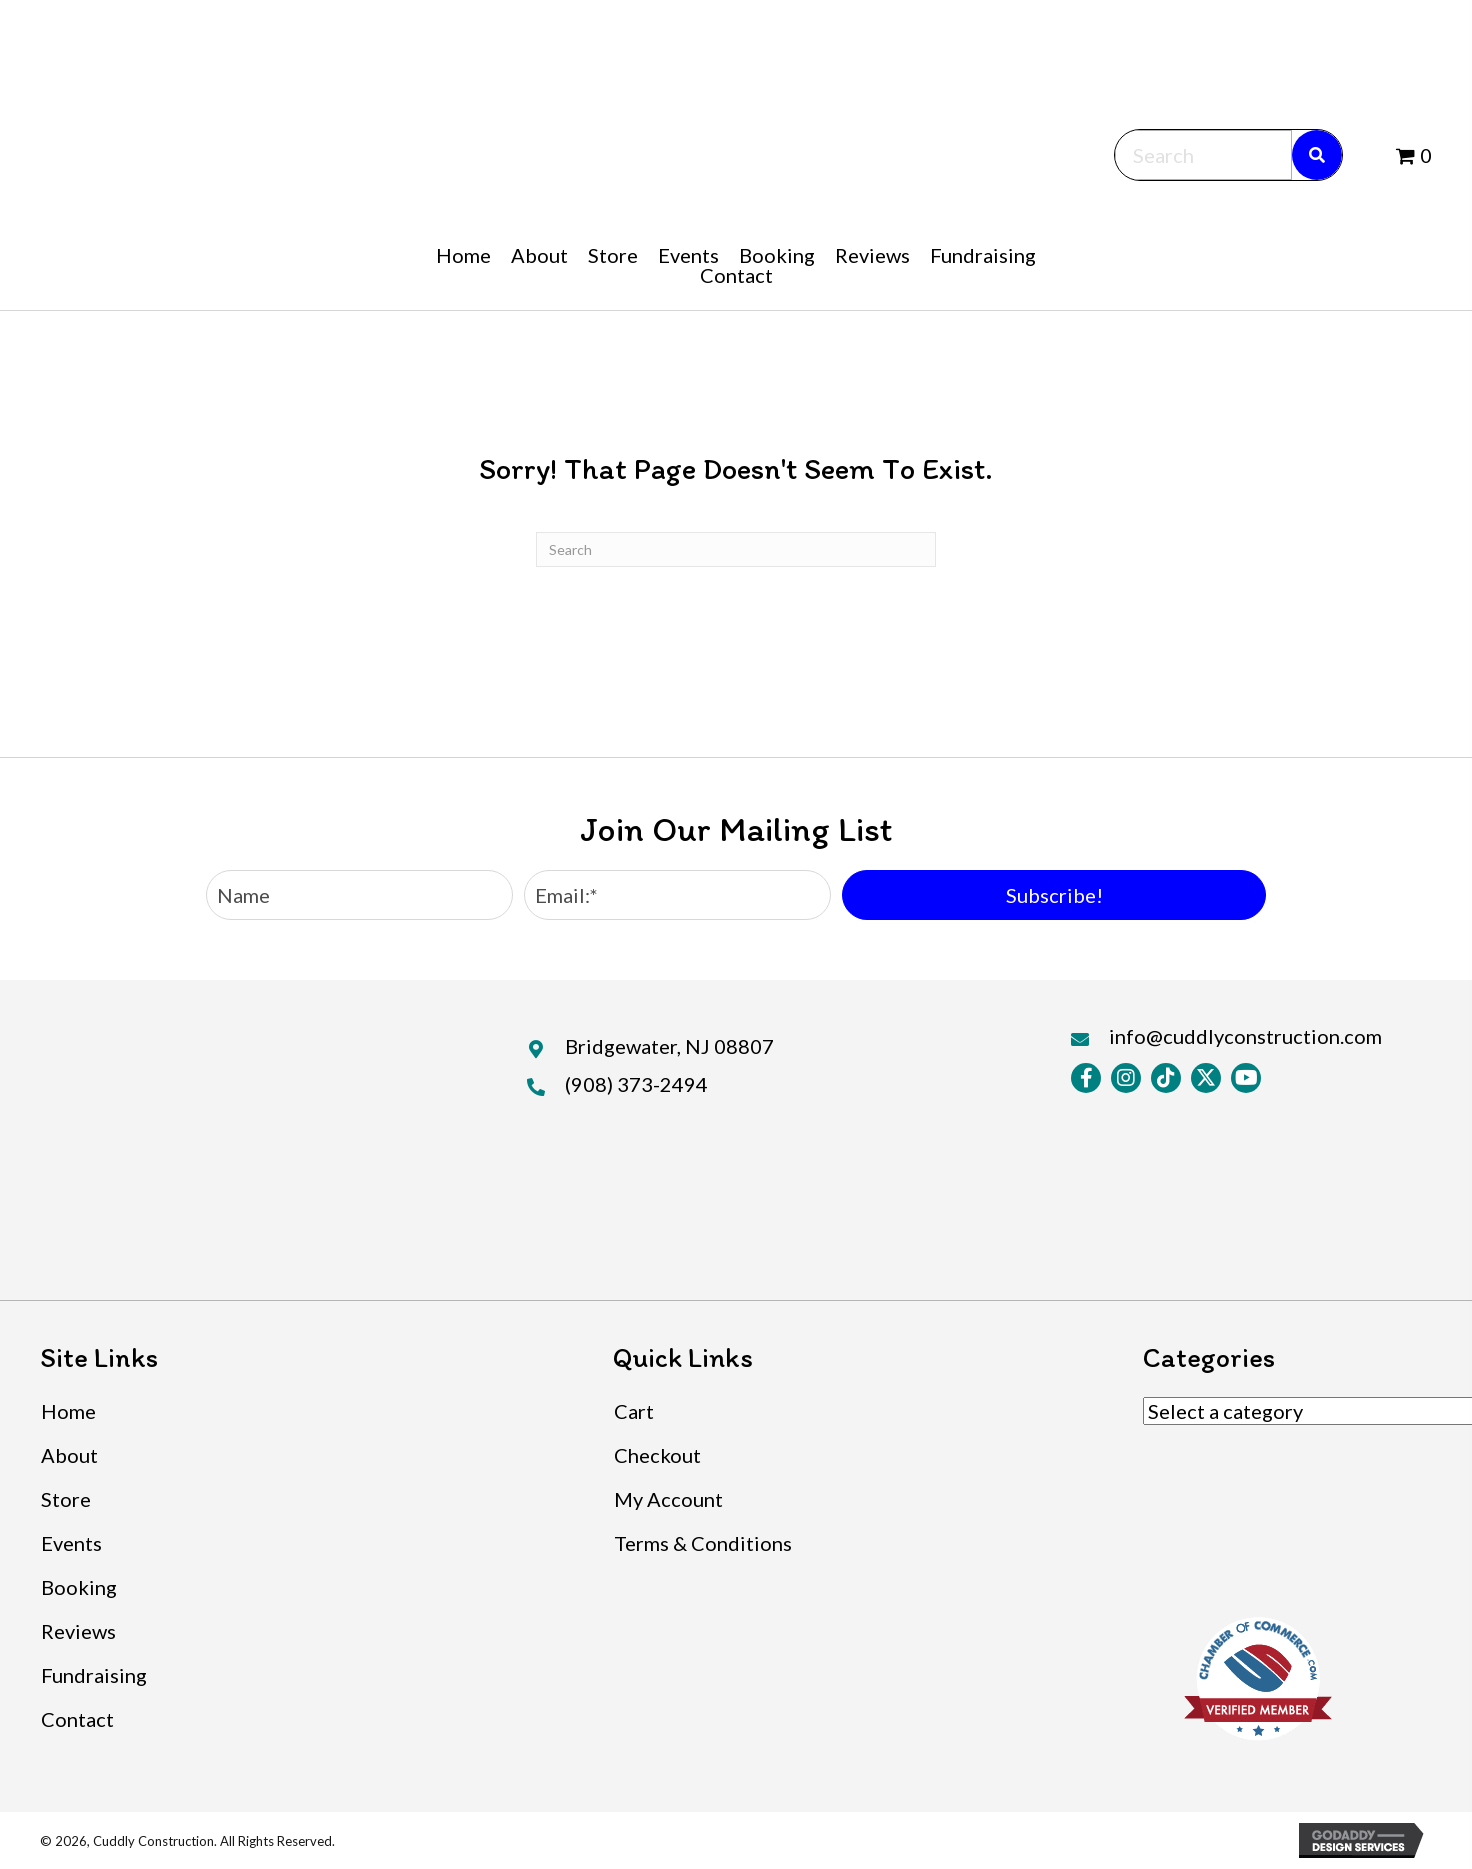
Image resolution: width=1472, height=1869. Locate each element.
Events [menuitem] (71, 1543)
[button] (1054, 895)
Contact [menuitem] (77, 1719)
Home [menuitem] (68, 1411)
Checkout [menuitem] (657, 1455)
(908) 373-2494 (636, 1084)
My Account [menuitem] (668, 1499)
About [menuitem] (69, 1455)
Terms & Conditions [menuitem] (703, 1543)
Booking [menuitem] (79, 1587)
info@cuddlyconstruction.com (1245, 1036)
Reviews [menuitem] (78, 1631)
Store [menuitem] (66, 1499)
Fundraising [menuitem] (94, 1675)
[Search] (736, 549)
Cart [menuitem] (634, 1411)
